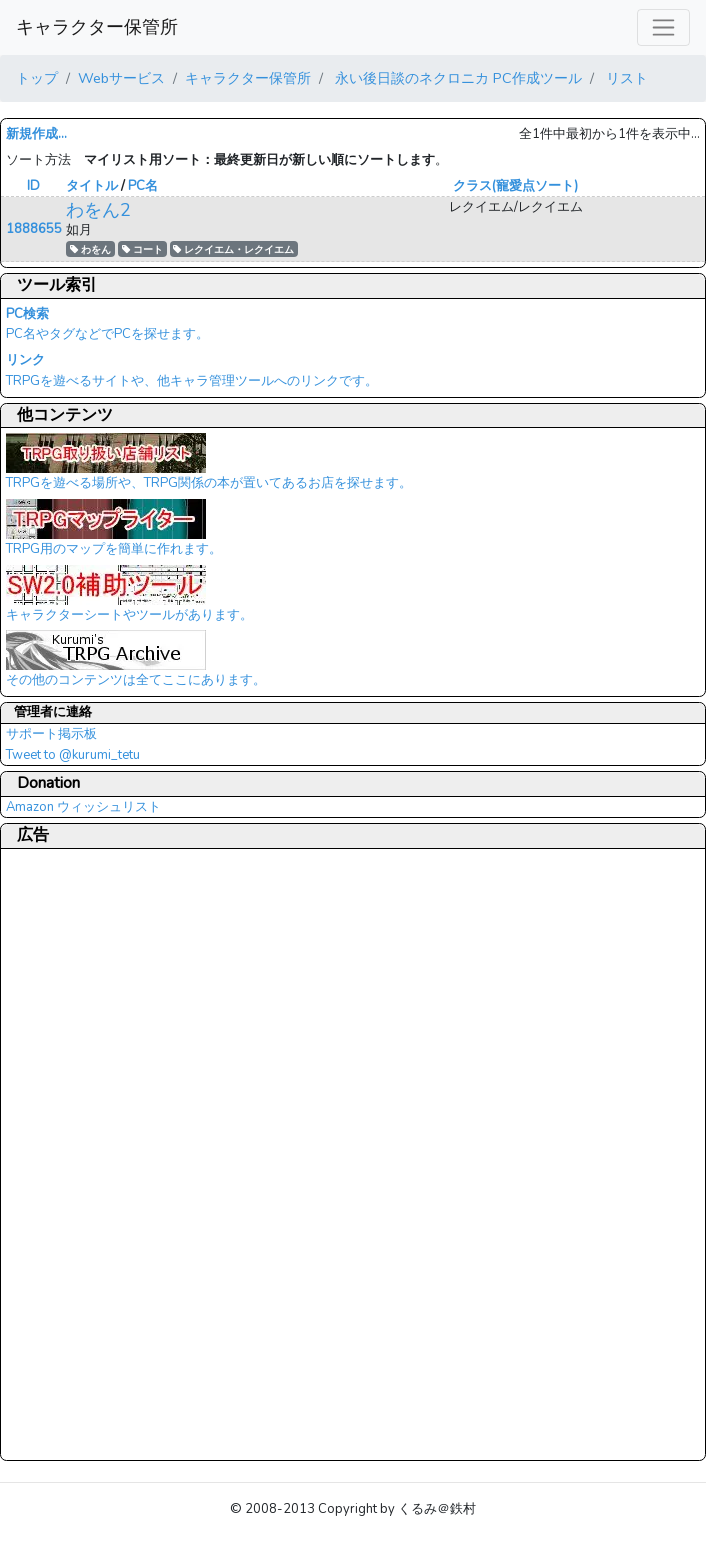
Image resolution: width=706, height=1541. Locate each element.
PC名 (143, 186)
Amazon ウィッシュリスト (83, 807)
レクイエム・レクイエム (233, 249)
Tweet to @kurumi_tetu (73, 755)
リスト (625, 78)
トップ (37, 78)
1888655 (34, 229)
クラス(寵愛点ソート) (515, 186)
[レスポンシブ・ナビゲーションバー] (663, 27)
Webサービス (121, 78)
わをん (90, 249)
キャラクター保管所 (97, 27)
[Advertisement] (86, 1154)
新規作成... (36, 134)
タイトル (92, 186)
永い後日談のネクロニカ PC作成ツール (456, 78)
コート (142, 249)
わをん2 (98, 210)
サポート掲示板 (51, 734)
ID (33, 186)
